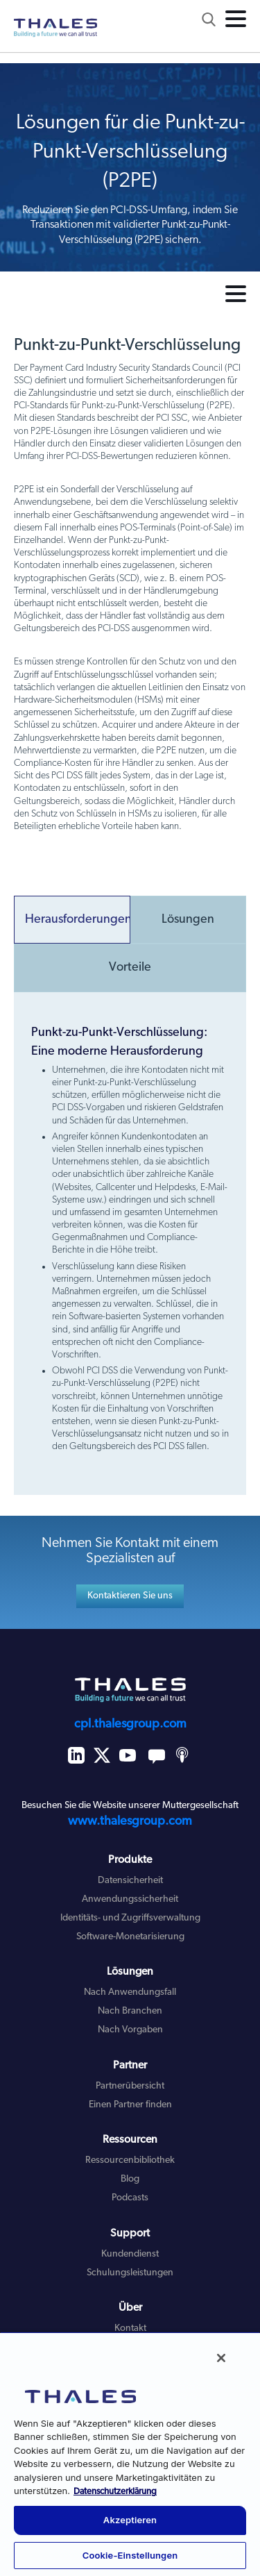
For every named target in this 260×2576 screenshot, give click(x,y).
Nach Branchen (130, 2011)
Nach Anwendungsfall (130, 1992)
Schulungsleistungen (130, 2273)
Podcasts (130, 2198)
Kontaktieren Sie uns (130, 1596)
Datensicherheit (130, 1880)
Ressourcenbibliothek (130, 2160)
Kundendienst (130, 2254)
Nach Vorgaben (130, 2030)
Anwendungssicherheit (130, 1899)
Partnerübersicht (130, 2086)
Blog (130, 2179)
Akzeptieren (130, 2519)
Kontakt (130, 2328)
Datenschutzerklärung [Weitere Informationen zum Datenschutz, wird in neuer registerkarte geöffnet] (115, 2491)
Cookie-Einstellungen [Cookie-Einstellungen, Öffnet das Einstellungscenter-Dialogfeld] (130, 2555)
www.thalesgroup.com (130, 1821)
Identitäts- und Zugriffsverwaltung (130, 1918)
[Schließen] (221, 2358)
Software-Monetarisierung (130, 1937)
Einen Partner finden (130, 2105)
